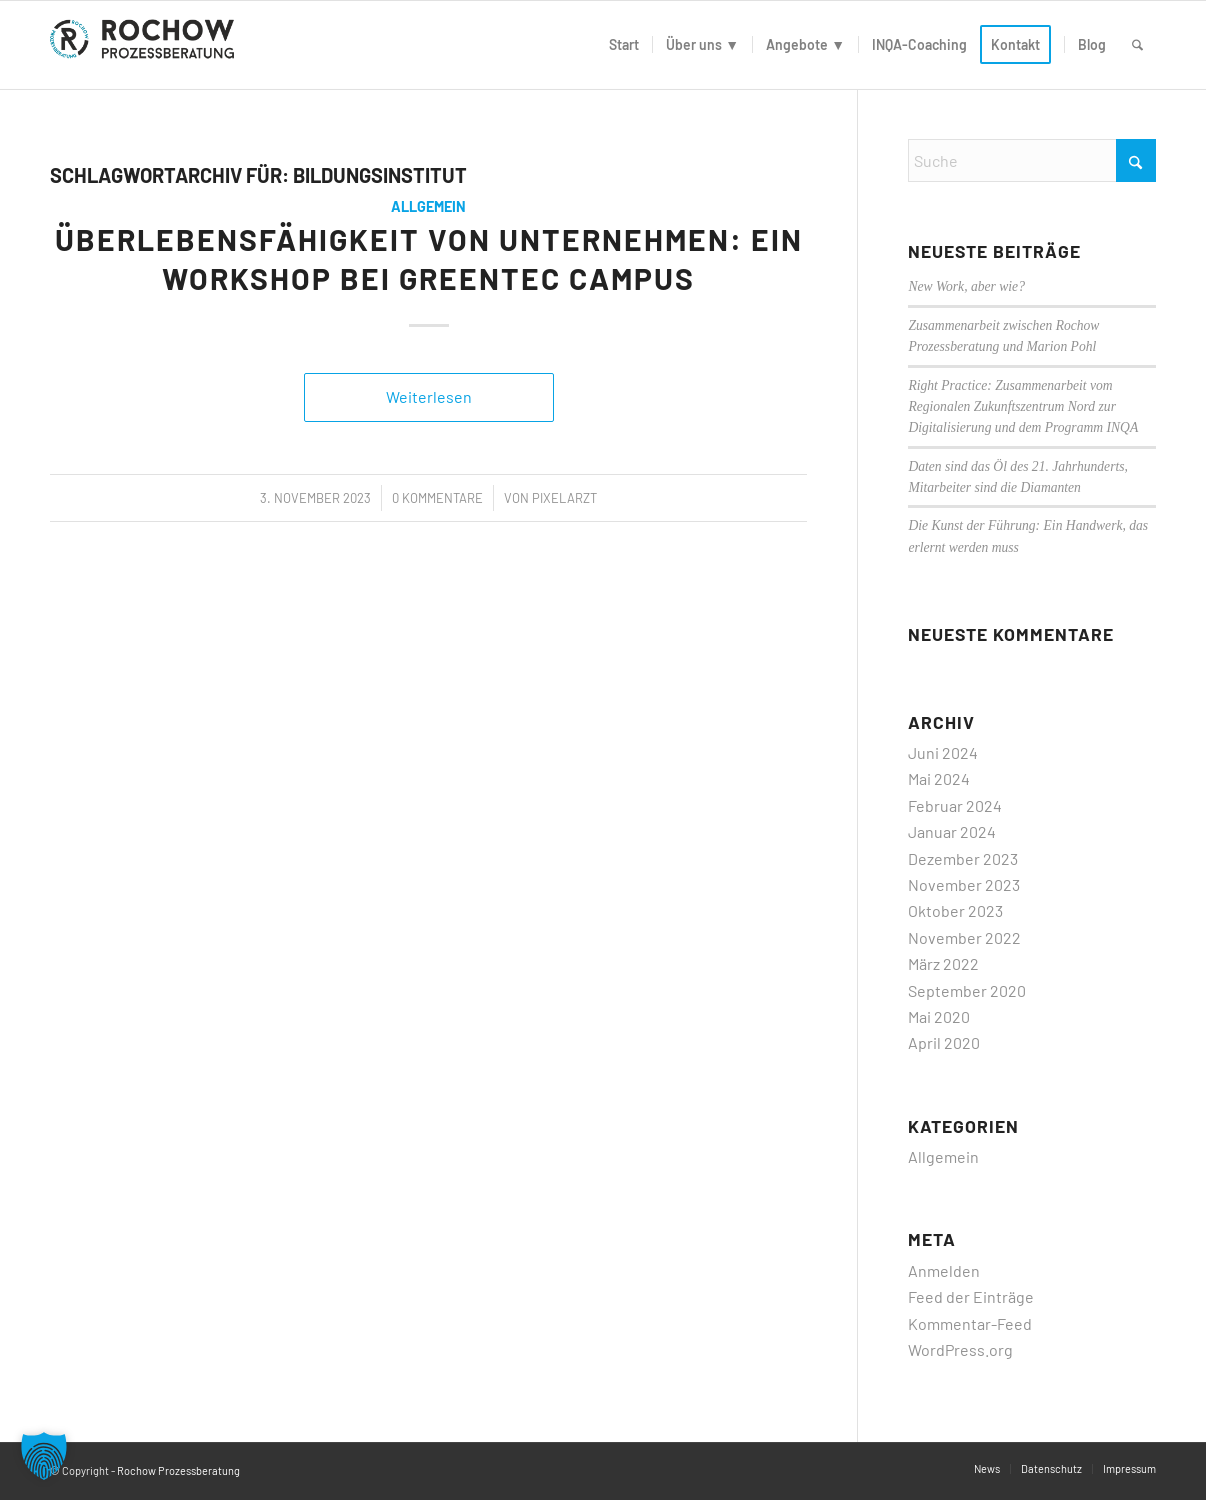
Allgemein (428, 206)
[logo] (146, 45)
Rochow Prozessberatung (178, 1470)
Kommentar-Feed (970, 1323)
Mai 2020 (939, 1016)
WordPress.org (960, 1349)
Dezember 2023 (963, 858)
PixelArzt (564, 498)
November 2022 (964, 937)
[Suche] (1137, 45)
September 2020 (967, 990)
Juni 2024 (943, 752)
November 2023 (964, 884)
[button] (44, 1456)
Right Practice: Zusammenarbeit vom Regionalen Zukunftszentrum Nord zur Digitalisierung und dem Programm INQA (1023, 407)
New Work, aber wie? (966, 286)
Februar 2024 (955, 805)
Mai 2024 (939, 778)
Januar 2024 (952, 831)
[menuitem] (624, 45)
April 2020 (944, 1042)
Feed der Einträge (971, 1296)
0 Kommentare (437, 498)
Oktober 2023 (955, 910)
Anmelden (944, 1270)
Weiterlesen (429, 396)
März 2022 (943, 963)
